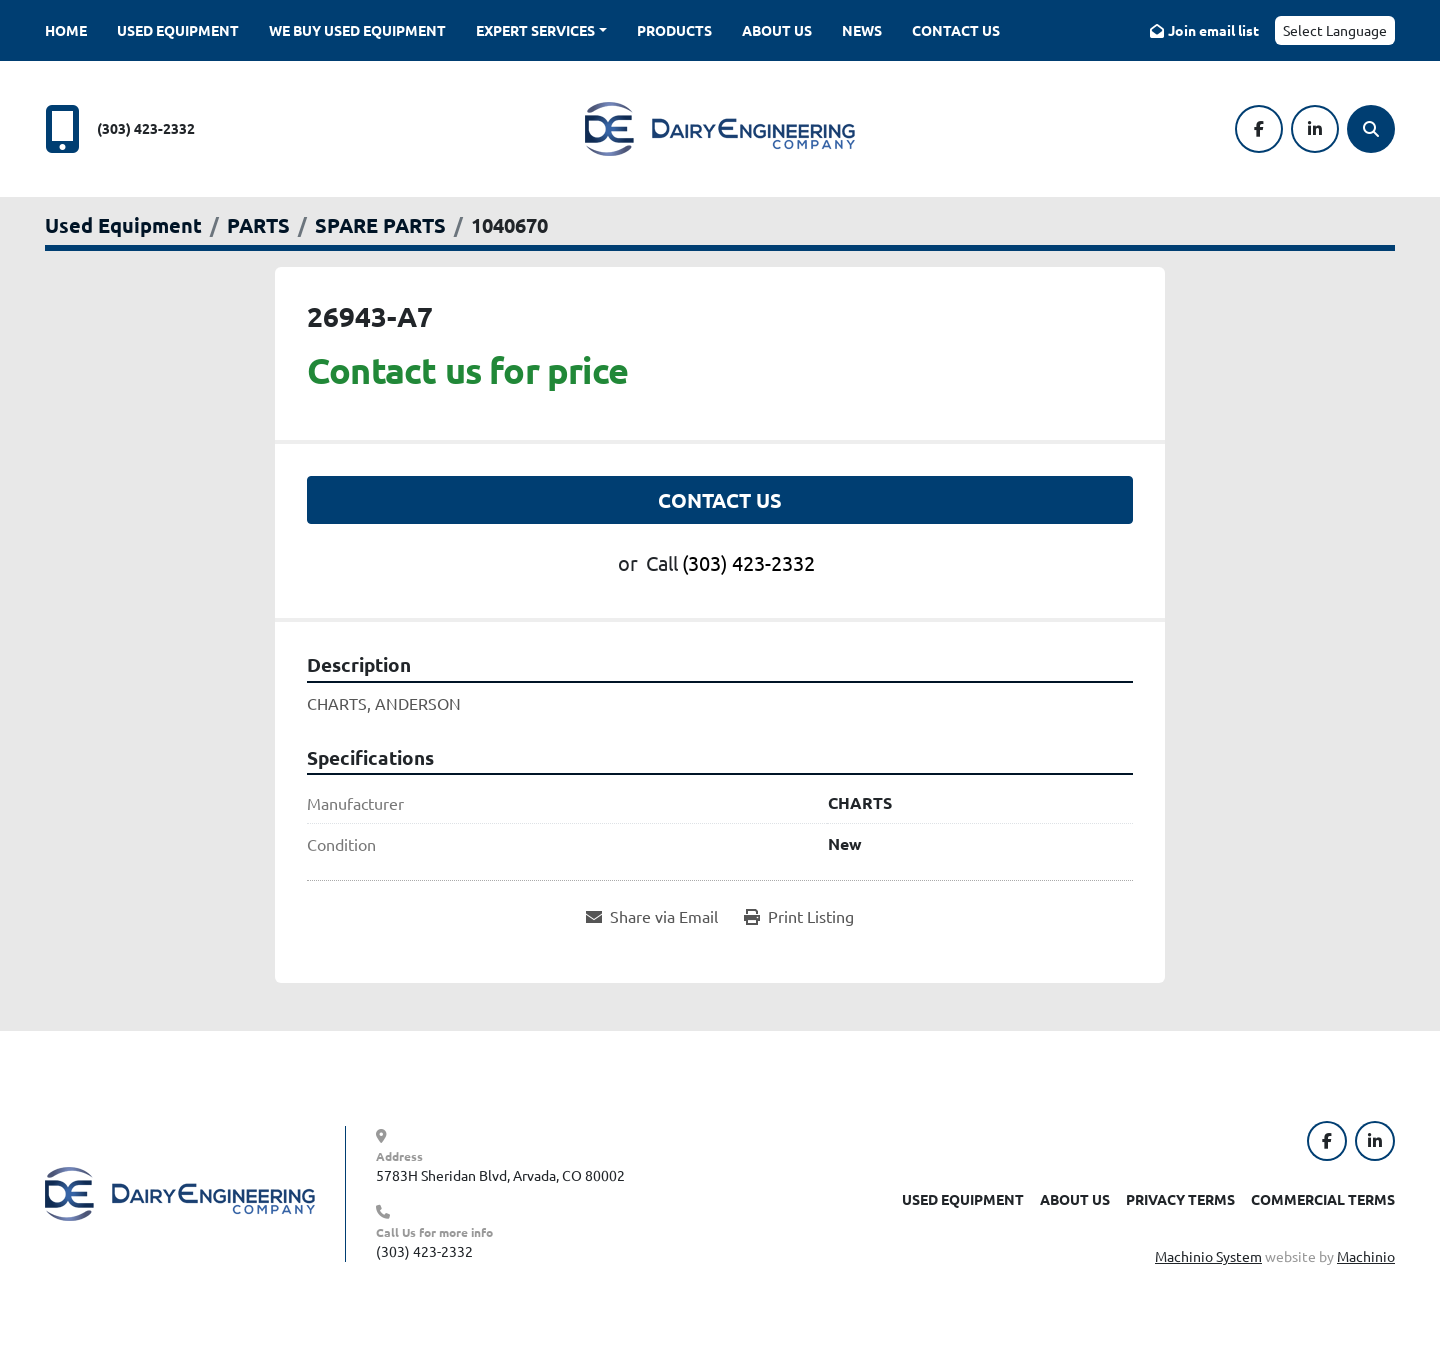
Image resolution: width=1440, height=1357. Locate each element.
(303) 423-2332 (146, 128)
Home (66, 30)
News (862, 30)
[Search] (1371, 129)
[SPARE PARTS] (380, 225)
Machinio (1366, 1256)
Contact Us (956, 30)
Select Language (1335, 30)
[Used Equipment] (123, 225)
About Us (777, 30)
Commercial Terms (1323, 1199)
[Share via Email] (652, 916)
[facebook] (1259, 129)
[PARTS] (258, 225)
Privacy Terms (1180, 1199)
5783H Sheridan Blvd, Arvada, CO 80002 (500, 1175)
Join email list (1213, 30)
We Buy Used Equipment (357, 30)
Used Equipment (178, 30)
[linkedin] (1315, 129)
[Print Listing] (799, 916)
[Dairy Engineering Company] (180, 1192)
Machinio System (1208, 1256)
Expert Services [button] (535, 30)
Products (674, 30)
